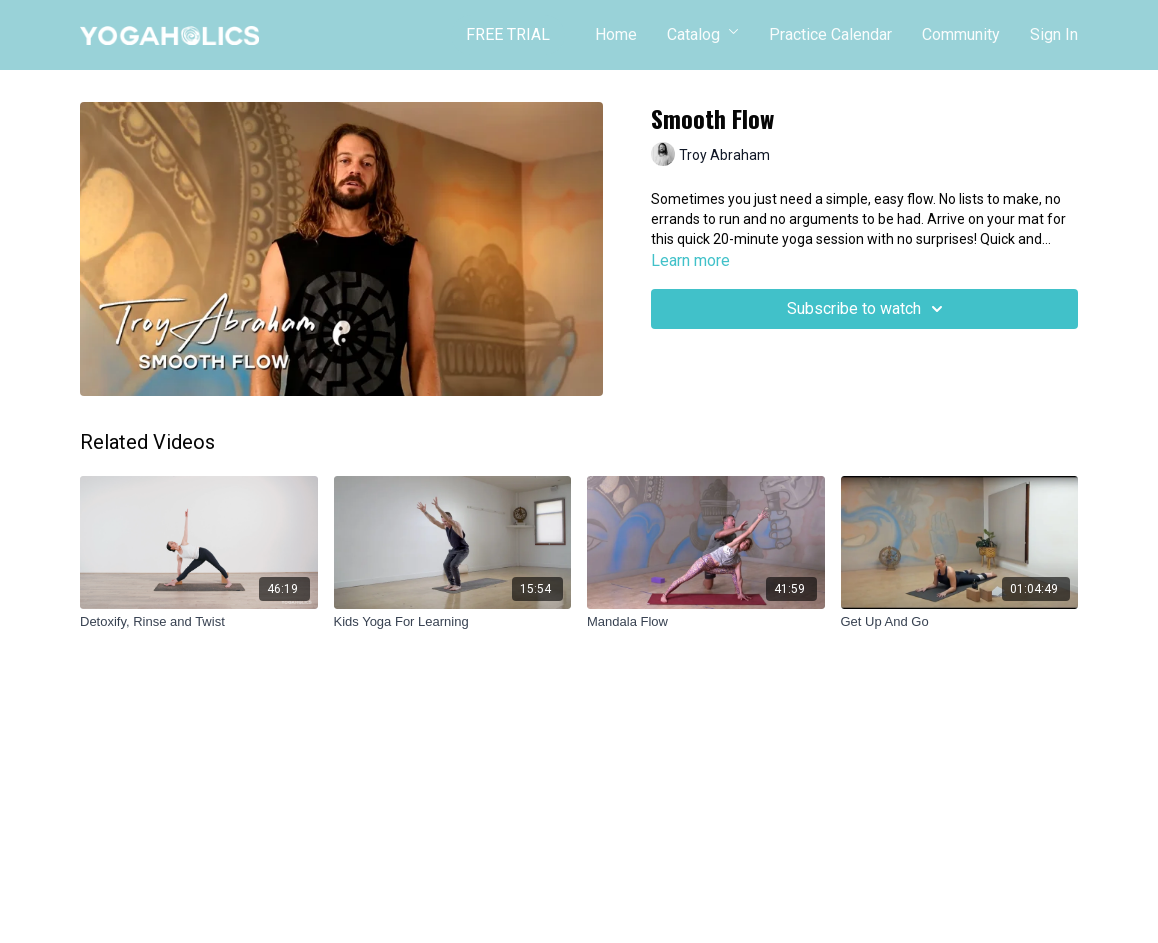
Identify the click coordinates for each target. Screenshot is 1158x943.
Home (616, 34)
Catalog (703, 34)
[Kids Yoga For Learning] (453, 622)
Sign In (1054, 34)
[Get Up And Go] (960, 622)
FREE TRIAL (508, 34)
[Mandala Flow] (706, 622)
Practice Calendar (830, 34)
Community (961, 34)
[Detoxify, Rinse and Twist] (199, 622)
